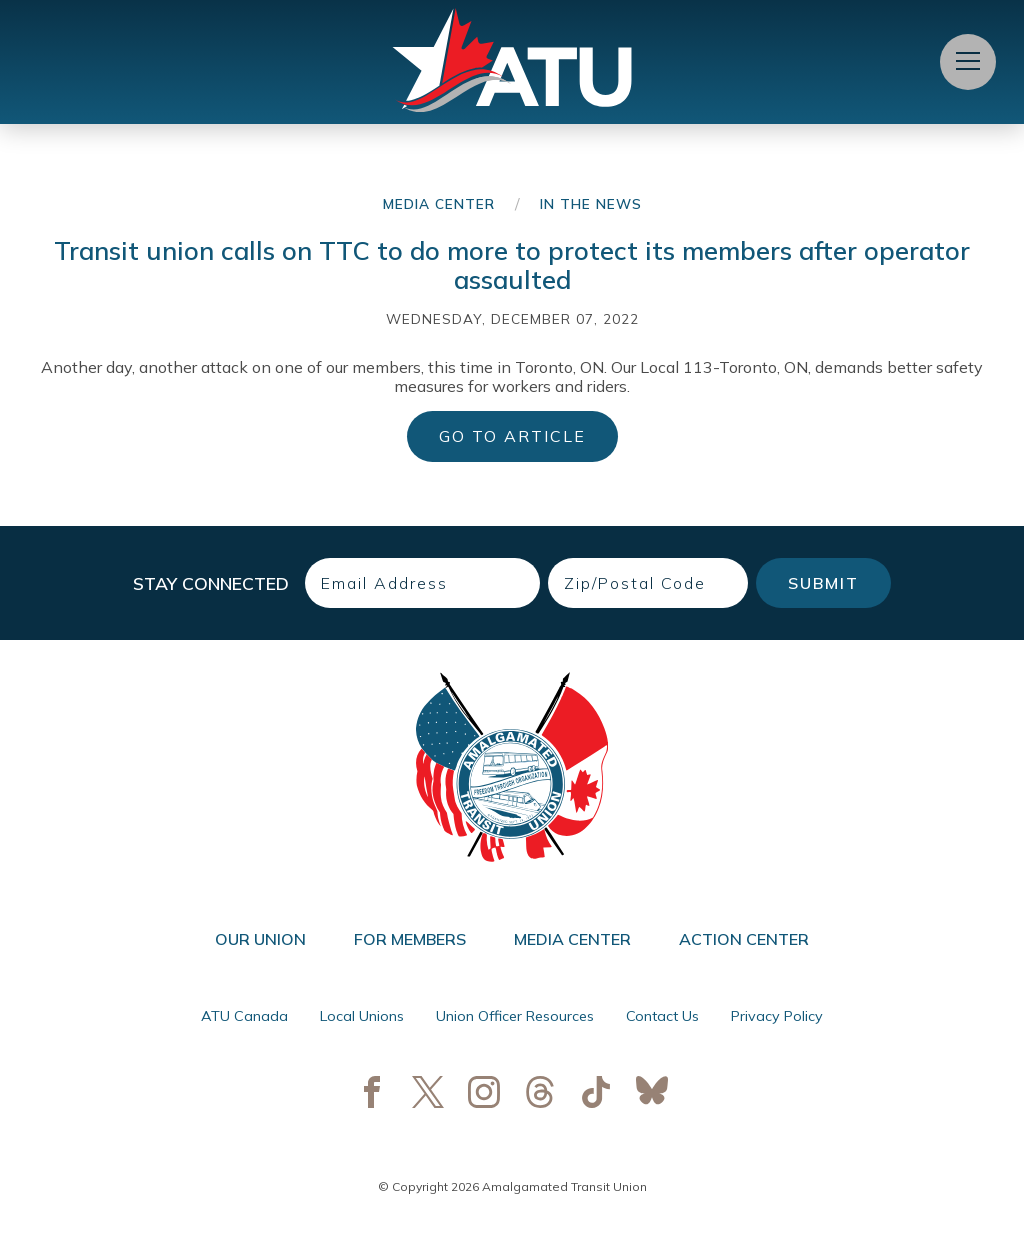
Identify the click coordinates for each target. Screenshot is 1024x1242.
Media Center (439, 203)
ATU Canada (244, 1016)
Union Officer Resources (515, 1016)
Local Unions (362, 1016)
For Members (410, 939)
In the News (591, 203)
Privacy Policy (777, 1016)
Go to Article (512, 436)
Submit (823, 583)
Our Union (260, 939)
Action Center (744, 939)
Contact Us (662, 1016)
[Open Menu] (968, 62)
